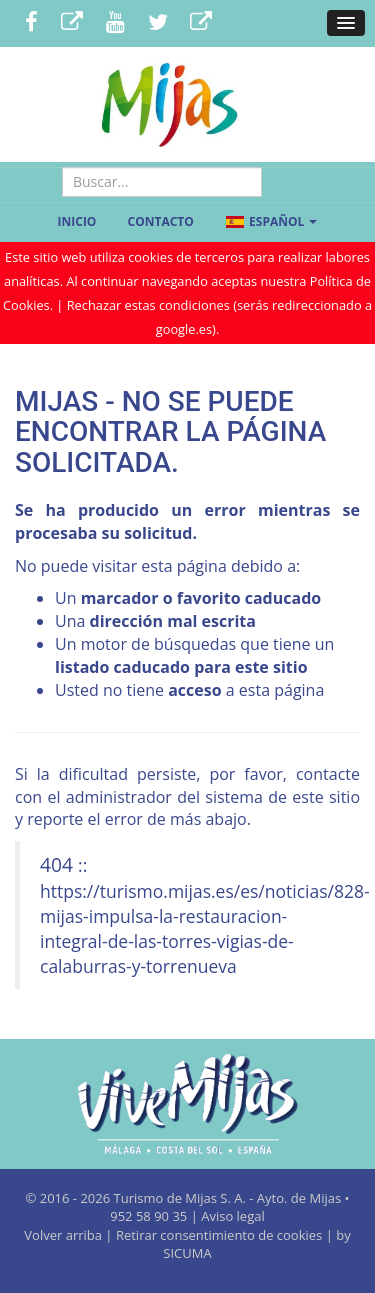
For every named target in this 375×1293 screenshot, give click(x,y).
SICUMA (187, 1253)
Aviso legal (233, 1216)
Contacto (161, 221)
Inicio (77, 221)
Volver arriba (64, 1235)
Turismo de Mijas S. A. (180, 1198)
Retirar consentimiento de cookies (219, 1235)
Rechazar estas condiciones (148, 305)
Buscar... (162, 167)
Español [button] (271, 221)
